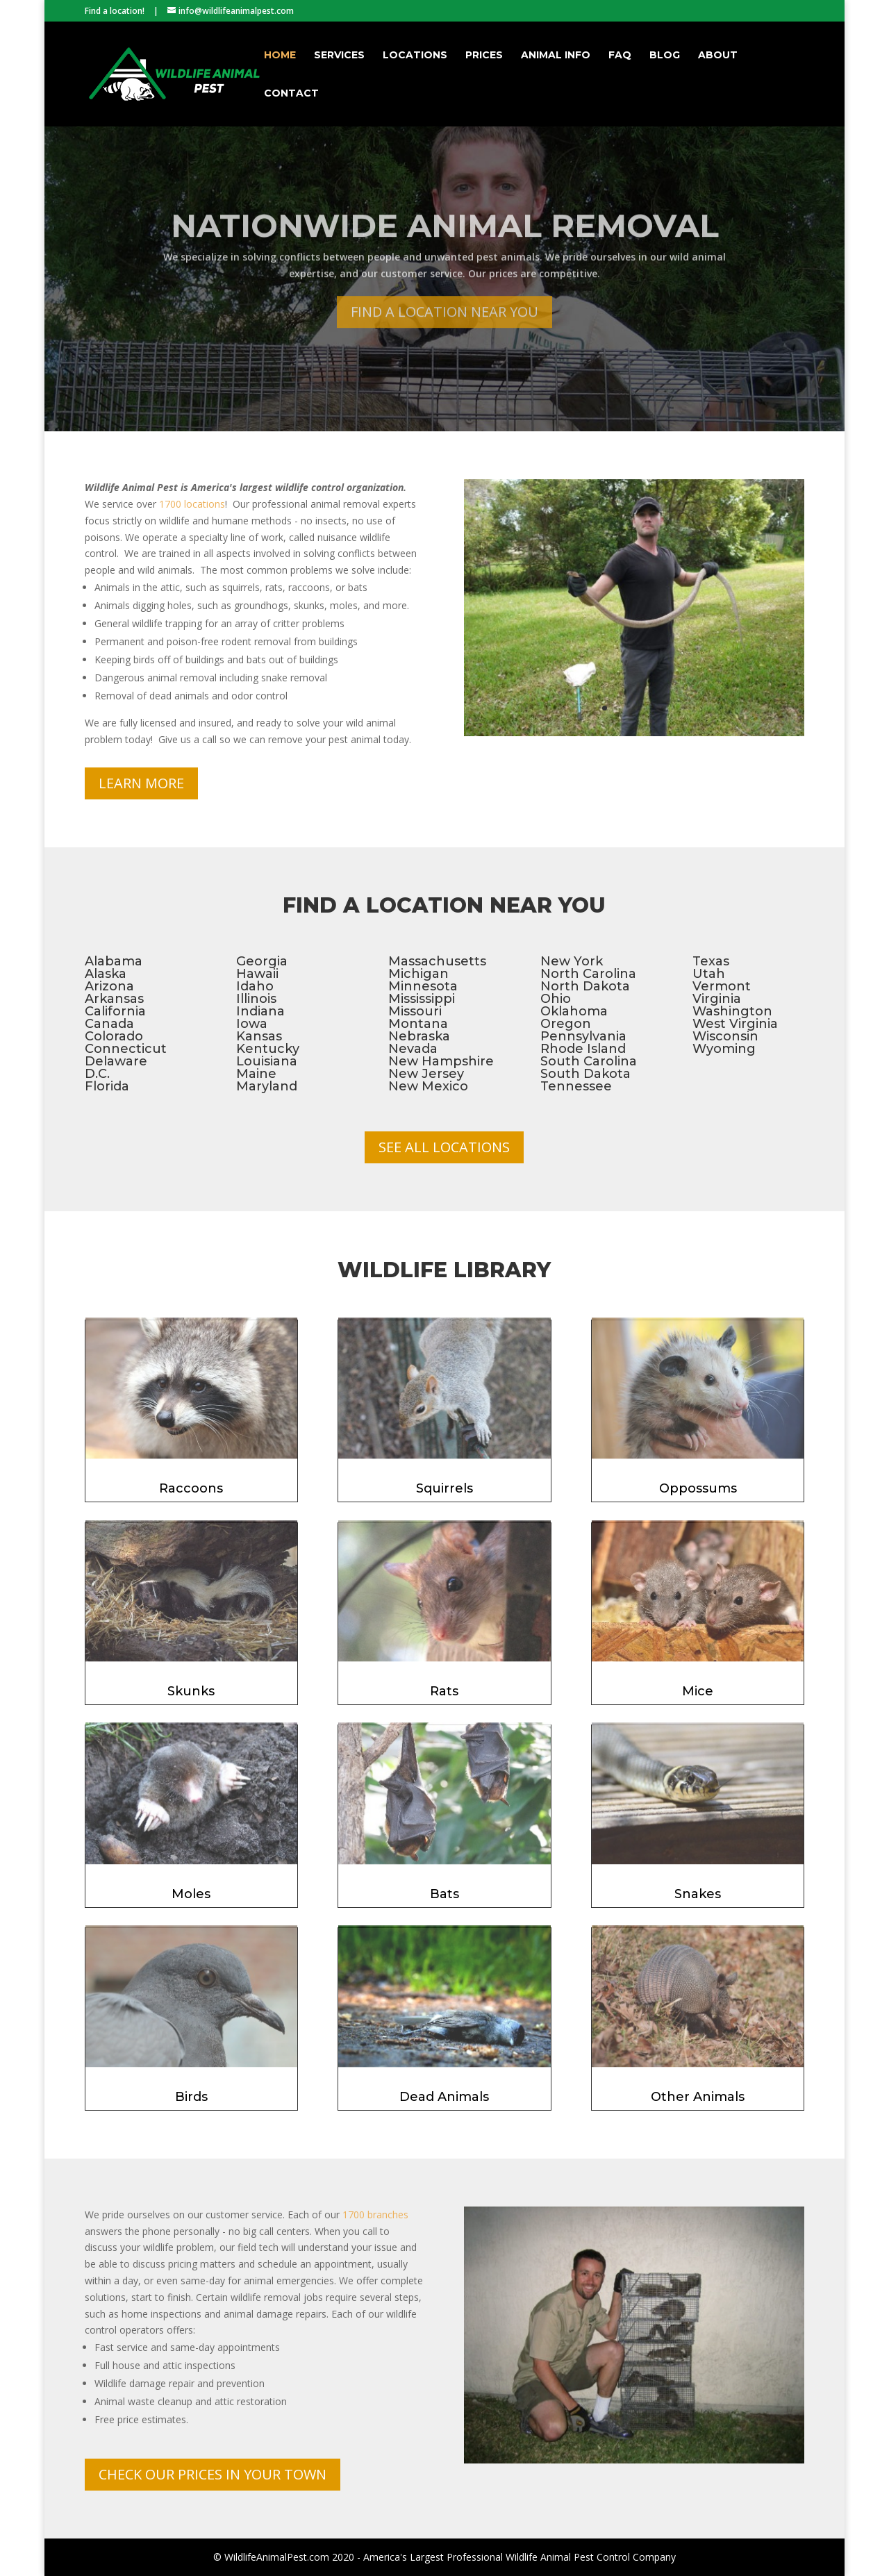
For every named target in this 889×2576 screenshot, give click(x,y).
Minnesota (423, 986)
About (718, 55)
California (115, 1011)
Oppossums (698, 1488)
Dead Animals (444, 2096)
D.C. (97, 1073)
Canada (109, 1023)
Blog (664, 55)
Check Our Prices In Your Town (212, 2474)
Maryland (266, 1086)
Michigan (418, 973)
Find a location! (114, 11)
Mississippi (421, 998)
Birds (191, 2096)
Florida (107, 1086)
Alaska (105, 973)
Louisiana (266, 1061)
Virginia (716, 998)
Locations (415, 55)
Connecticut (126, 1048)
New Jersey (426, 1073)
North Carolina (588, 973)
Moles (191, 1894)
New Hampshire (441, 1061)
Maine (256, 1073)
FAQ (619, 55)
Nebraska (419, 1036)
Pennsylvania (583, 1036)
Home (280, 55)
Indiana (260, 1011)
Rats (444, 1691)
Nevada (413, 1048)
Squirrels (444, 1488)
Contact (291, 93)
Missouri (415, 1011)
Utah (708, 973)
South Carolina (588, 1061)
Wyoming (724, 1048)
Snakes (697, 1894)
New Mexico (428, 1086)
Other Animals (698, 2096)
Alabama (113, 961)
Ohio (555, 998)
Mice (697, 1691)
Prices (484, 55)
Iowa (251, 1023)
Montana (418, 1023)
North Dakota (585, 986)
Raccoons (191, 1488)
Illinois (256, 998)
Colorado (114, 1036)
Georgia (262, 961)
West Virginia (735, 1023)
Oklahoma (574, 1011)
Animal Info (555, 55)
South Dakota (585, 1073)
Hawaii (257, 973)
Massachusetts (437, 961)
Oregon (565, 1023)
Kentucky (267, 1048)
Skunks (191, 1691)
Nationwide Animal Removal (445, 249)
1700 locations (192, 503)
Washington (732, 1011)
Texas (710, 961)
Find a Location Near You (444, 335)
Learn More (141, 783)
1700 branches (375, 2214)
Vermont (721, 986)
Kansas (259, 1036)
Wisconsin (725, 1036)
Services (339, 55)
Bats (444, 1894)
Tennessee (576, 1086)
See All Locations (444, 1147)
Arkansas (114, 998)
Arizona (109, 986)
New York (571, 961)
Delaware (116, 1061)
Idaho (255, 986)
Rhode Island (583, 1048)
